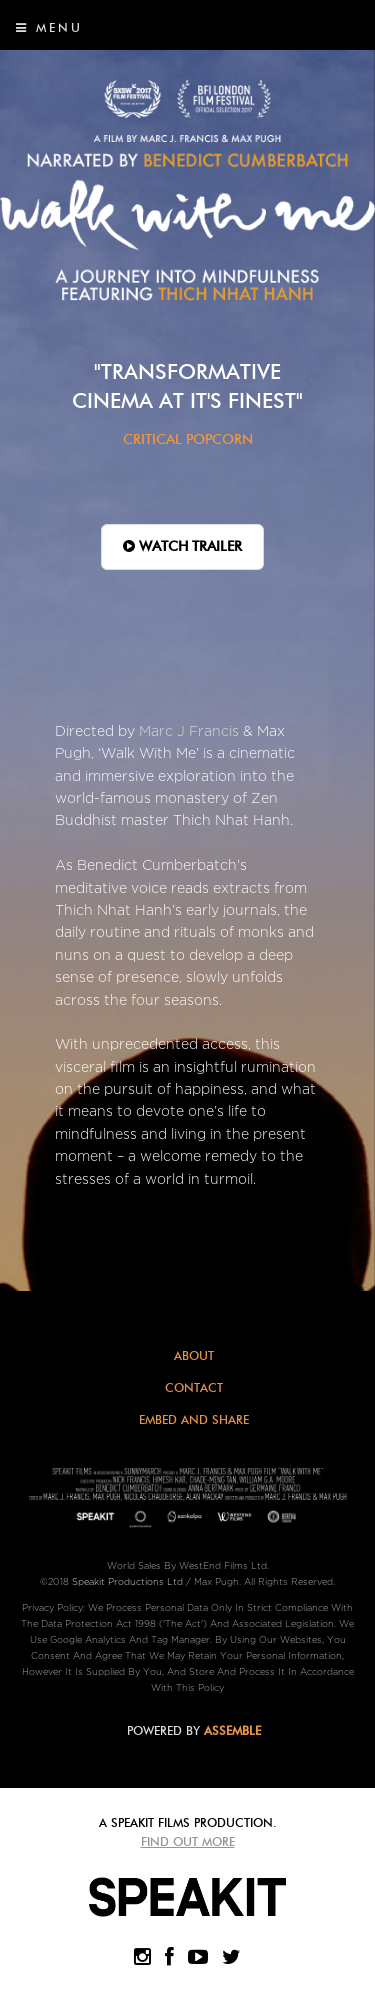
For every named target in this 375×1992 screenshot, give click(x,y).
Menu (49, 27)
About (194, 1355)
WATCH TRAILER (182, 546)
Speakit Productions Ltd (127, 1582)
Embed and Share (194, 1419)
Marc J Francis (189, 731)
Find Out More (188, 1841)
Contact (194, 1387)
